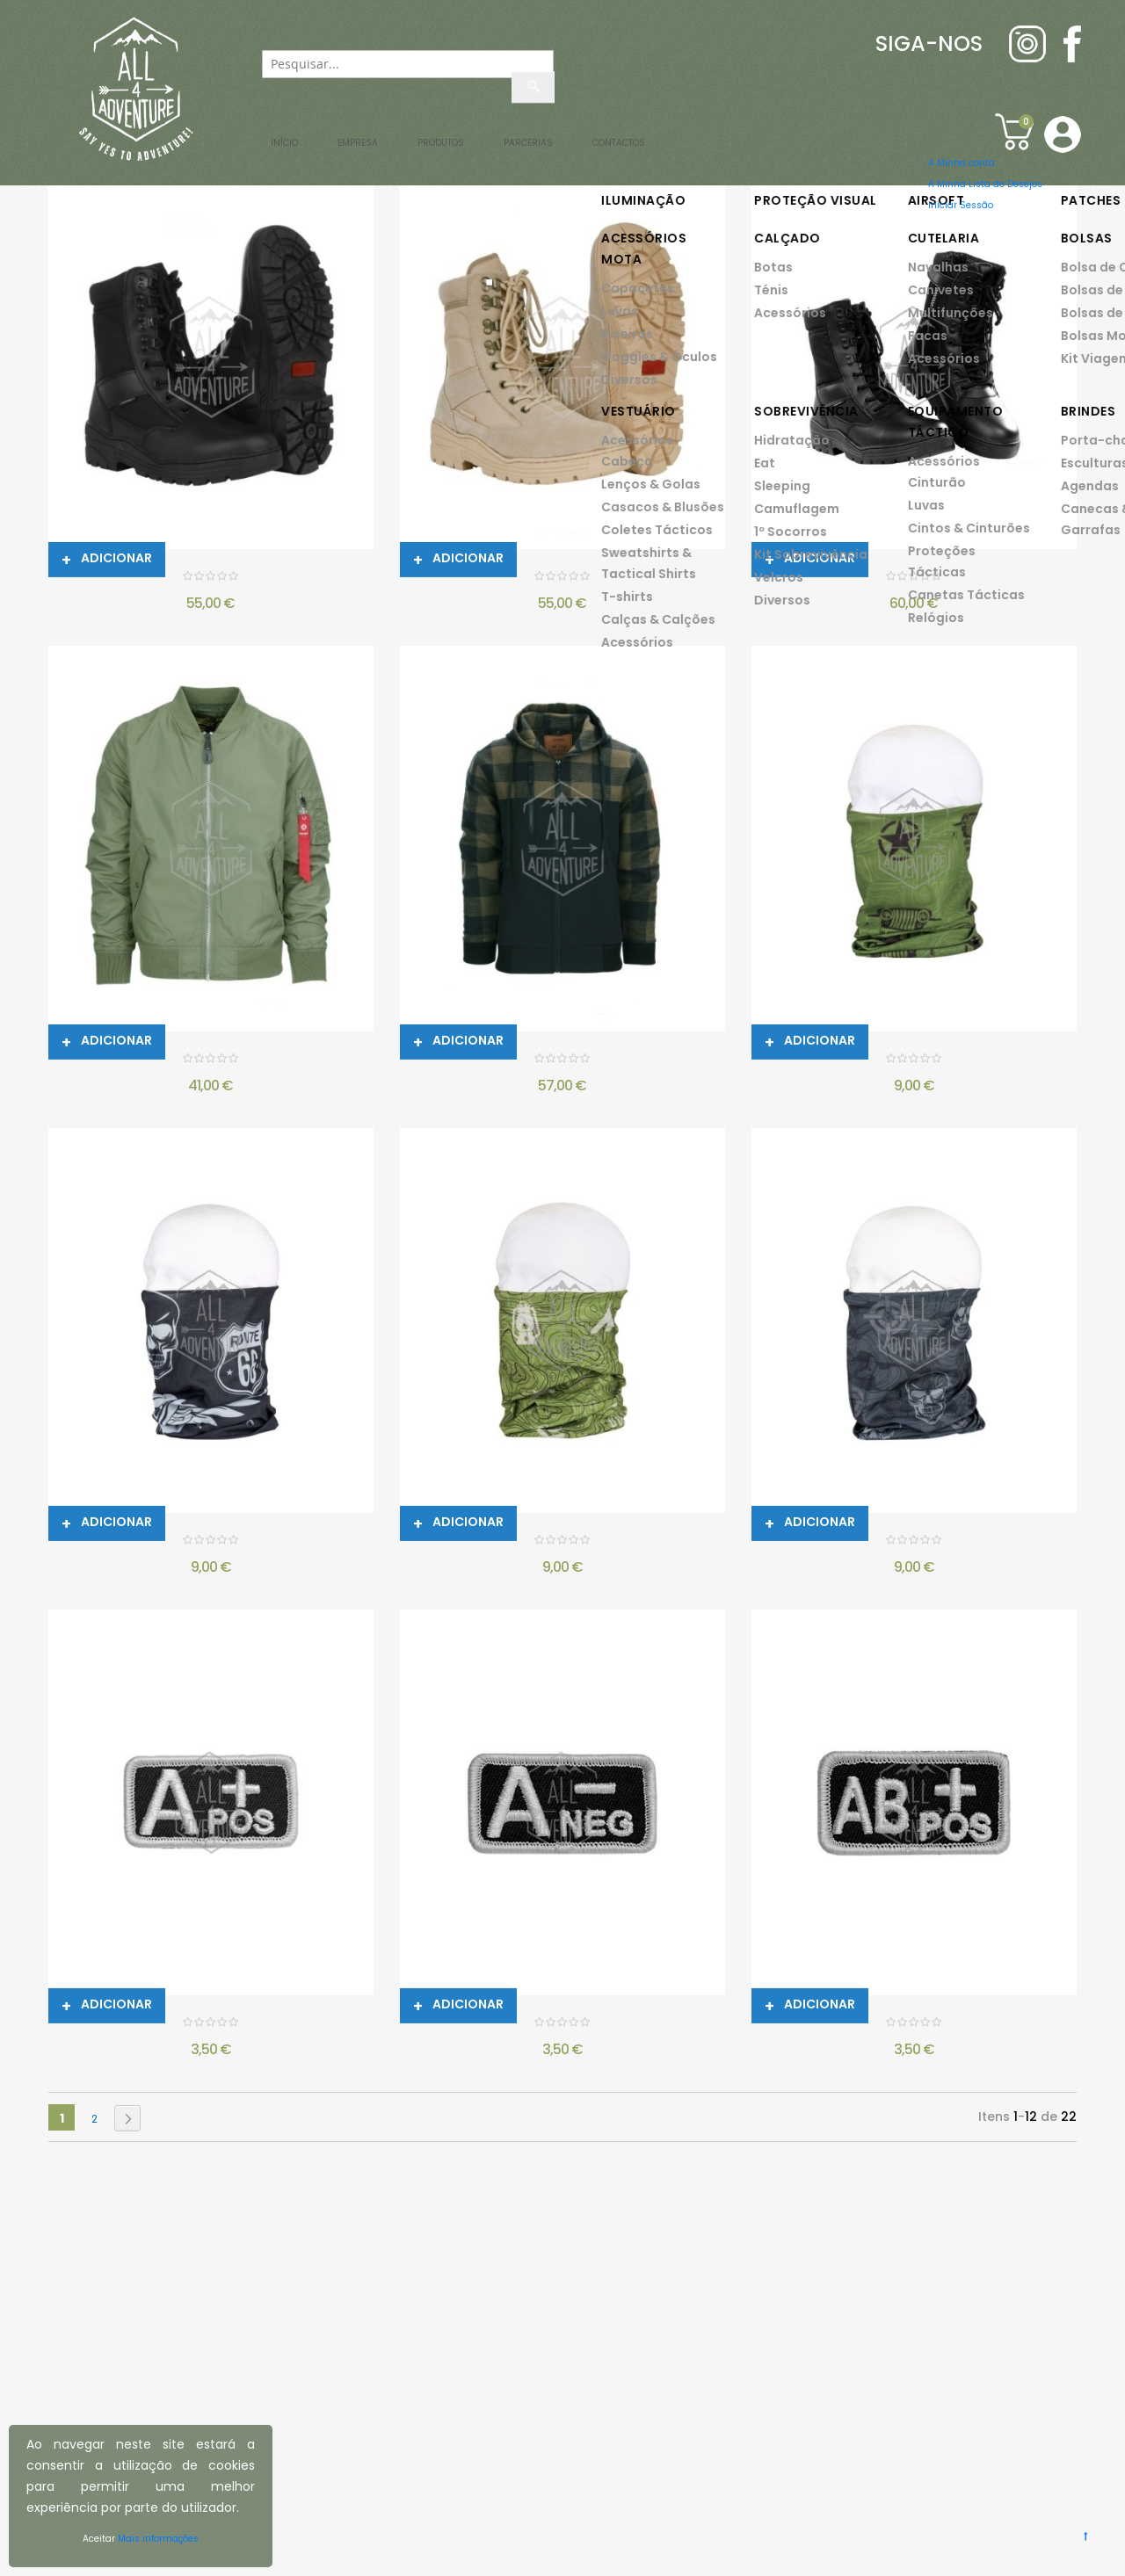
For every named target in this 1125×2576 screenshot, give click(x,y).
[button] (1057, 132)
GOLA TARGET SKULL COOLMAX (912, 1542)
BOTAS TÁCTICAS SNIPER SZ (911, 578)
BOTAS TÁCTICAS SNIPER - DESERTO (559, 578)
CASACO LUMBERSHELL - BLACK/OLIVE (560, 1060)
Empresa (381, 132)
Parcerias (684, 132)
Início (261, 132)
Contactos (853, 132)
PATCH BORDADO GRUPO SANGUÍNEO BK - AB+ (911, 2024)
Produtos (527, 132)
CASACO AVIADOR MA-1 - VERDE (208, 1060)
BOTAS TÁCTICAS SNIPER (208, 578)
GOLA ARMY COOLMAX (911, 1060)
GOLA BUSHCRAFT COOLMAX (560, 1542)
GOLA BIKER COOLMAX (208, 1542)
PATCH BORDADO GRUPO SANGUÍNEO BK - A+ (209, 2024)
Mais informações (174, 2539)
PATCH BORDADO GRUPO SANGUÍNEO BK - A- (559, 2024)
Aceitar (77, 2539)
